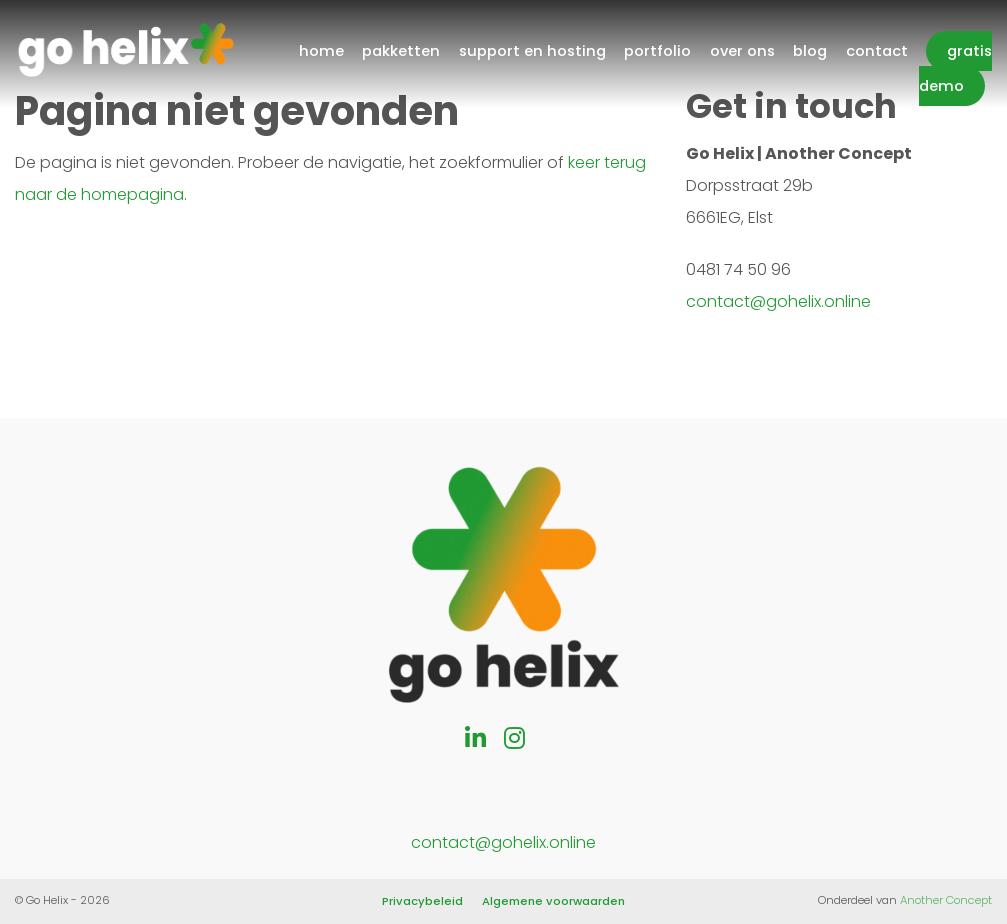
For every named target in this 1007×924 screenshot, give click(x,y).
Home (321, 51)
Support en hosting (532, 51)
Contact (877, 51)
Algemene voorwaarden (553, 901)
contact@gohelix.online (778, 301)
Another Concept (946, 900)
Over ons (742, 51)
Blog (810, 51)
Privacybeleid (422, 901)
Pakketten (401, 51)
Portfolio (657, 51)
